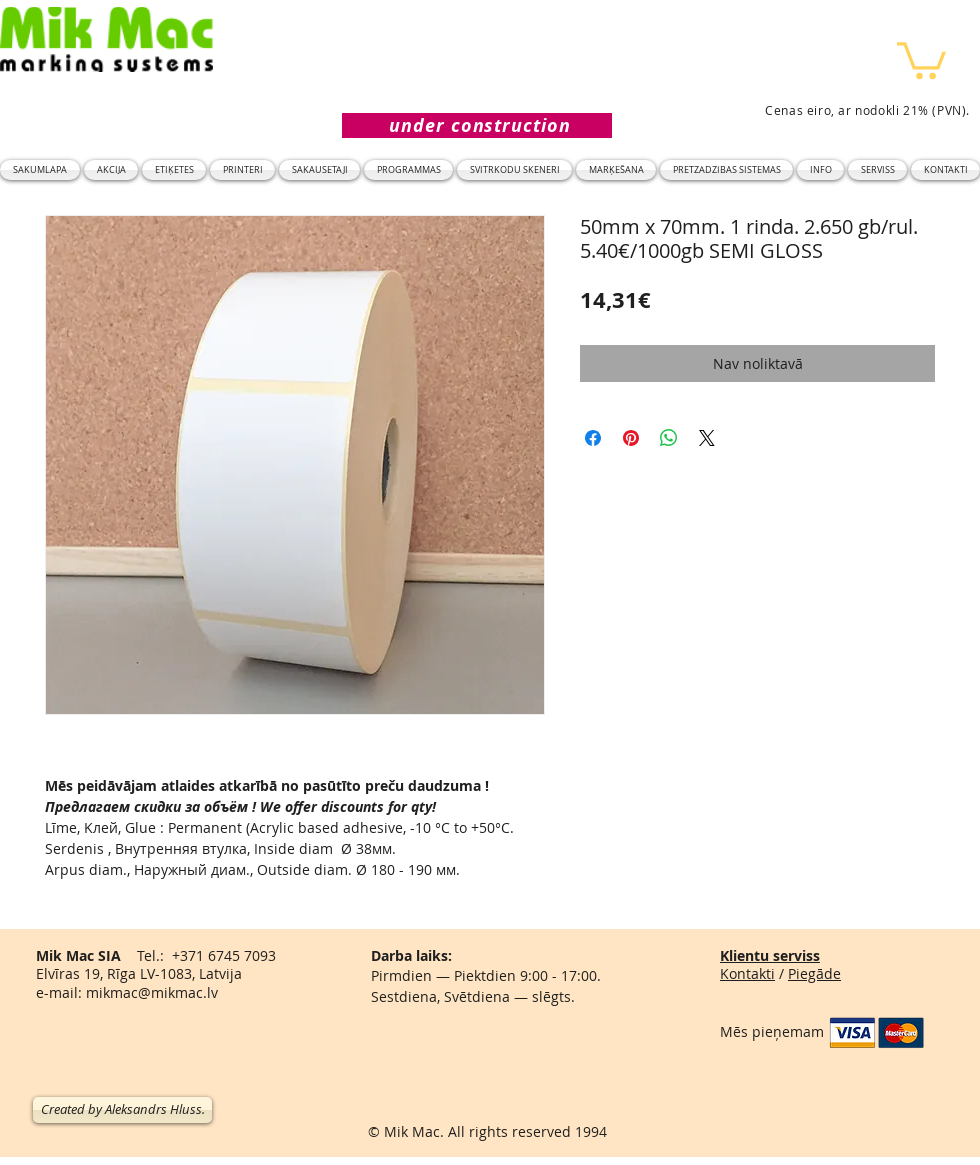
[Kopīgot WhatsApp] (669, 438)
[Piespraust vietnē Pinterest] (631, 438)
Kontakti (747, 973)
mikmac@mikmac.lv (152, 992)
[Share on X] (707, 438)
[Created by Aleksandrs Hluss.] (122, 1110)
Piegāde (814, 973)
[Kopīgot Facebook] (593, 438)
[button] (921, 58)
